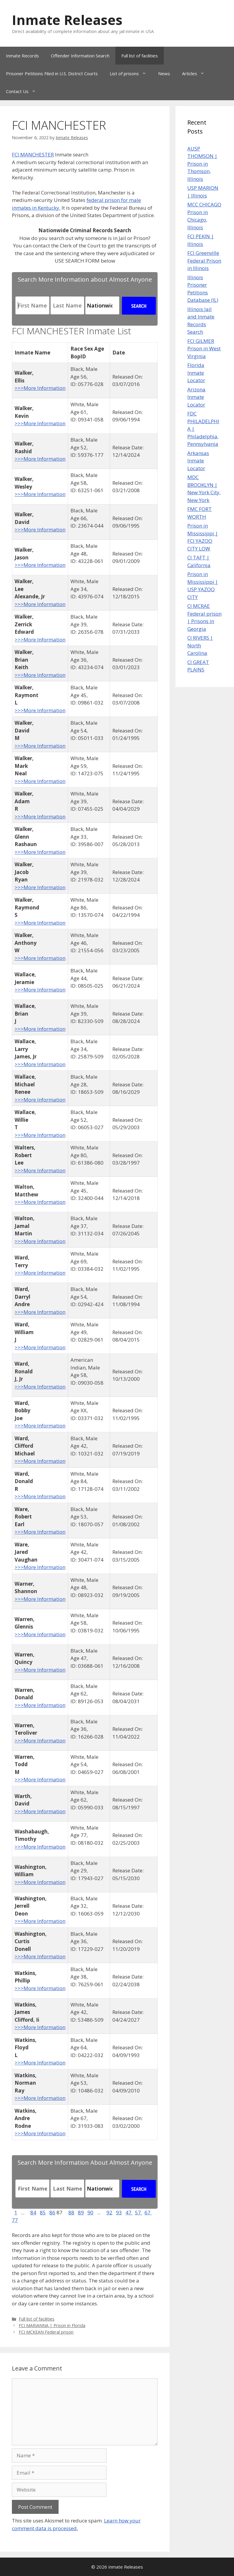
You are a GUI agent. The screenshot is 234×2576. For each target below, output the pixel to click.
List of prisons (131, 73)
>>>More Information (40, 388)
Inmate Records (22, 56)
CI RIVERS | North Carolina (200, 645)
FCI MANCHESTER (33, 154)
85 (43, 2212)
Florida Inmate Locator (196, 373)
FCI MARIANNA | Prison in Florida (52, 2325)
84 (33, 2212)
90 (90, 2212)
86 (52, 2212)
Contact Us (24, 91)
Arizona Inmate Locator (196, 397)
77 (15, 2219)
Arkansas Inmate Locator (198, 461)
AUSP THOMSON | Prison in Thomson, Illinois (202, 163)
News (164, 73)
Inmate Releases (67, 20)
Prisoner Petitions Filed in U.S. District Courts (52, 73)
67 (148, 2212)
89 (81, 2212)
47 (129, 2212)
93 (119, 2212)
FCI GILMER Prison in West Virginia (204, 349)
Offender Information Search (80, 56)
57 (138, 2212)
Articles (196, 73)
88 (71, 2212)
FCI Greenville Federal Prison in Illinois (204, 261)
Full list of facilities (139, 56)
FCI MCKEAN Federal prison (46, 2332)
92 (109, 2212)
